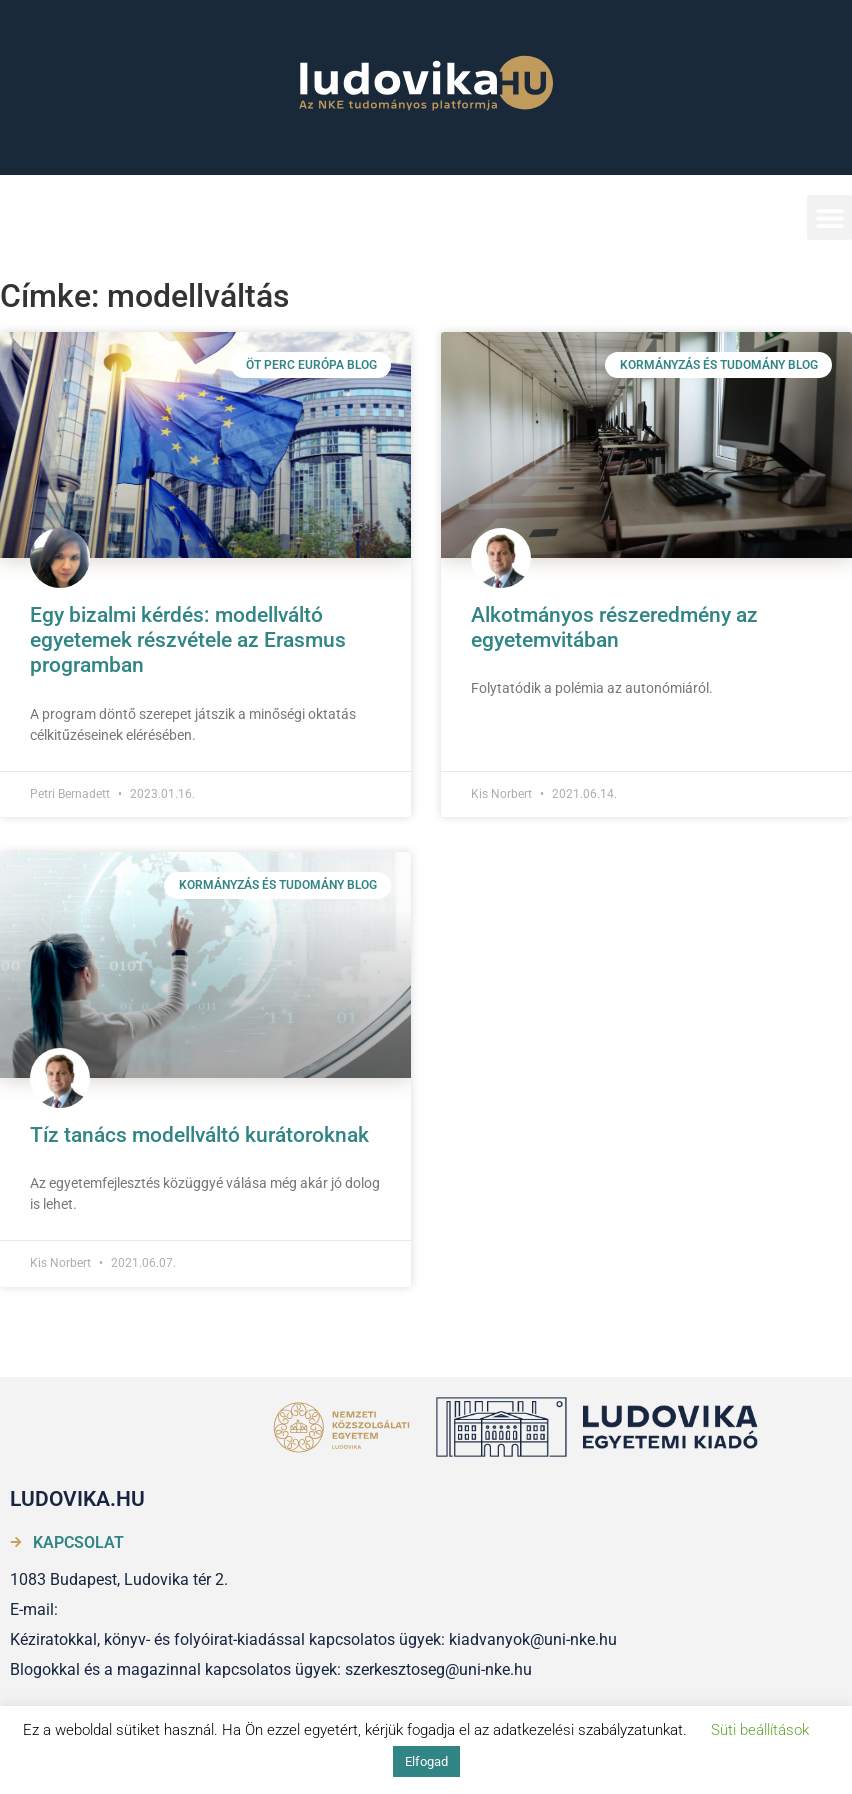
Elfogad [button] (426, 1761)
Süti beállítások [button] (760, 1730)
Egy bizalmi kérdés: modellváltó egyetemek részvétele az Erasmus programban (188, 640)
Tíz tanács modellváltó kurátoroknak (199, 1135)
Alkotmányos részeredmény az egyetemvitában (614, 627)
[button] (829, 217)
